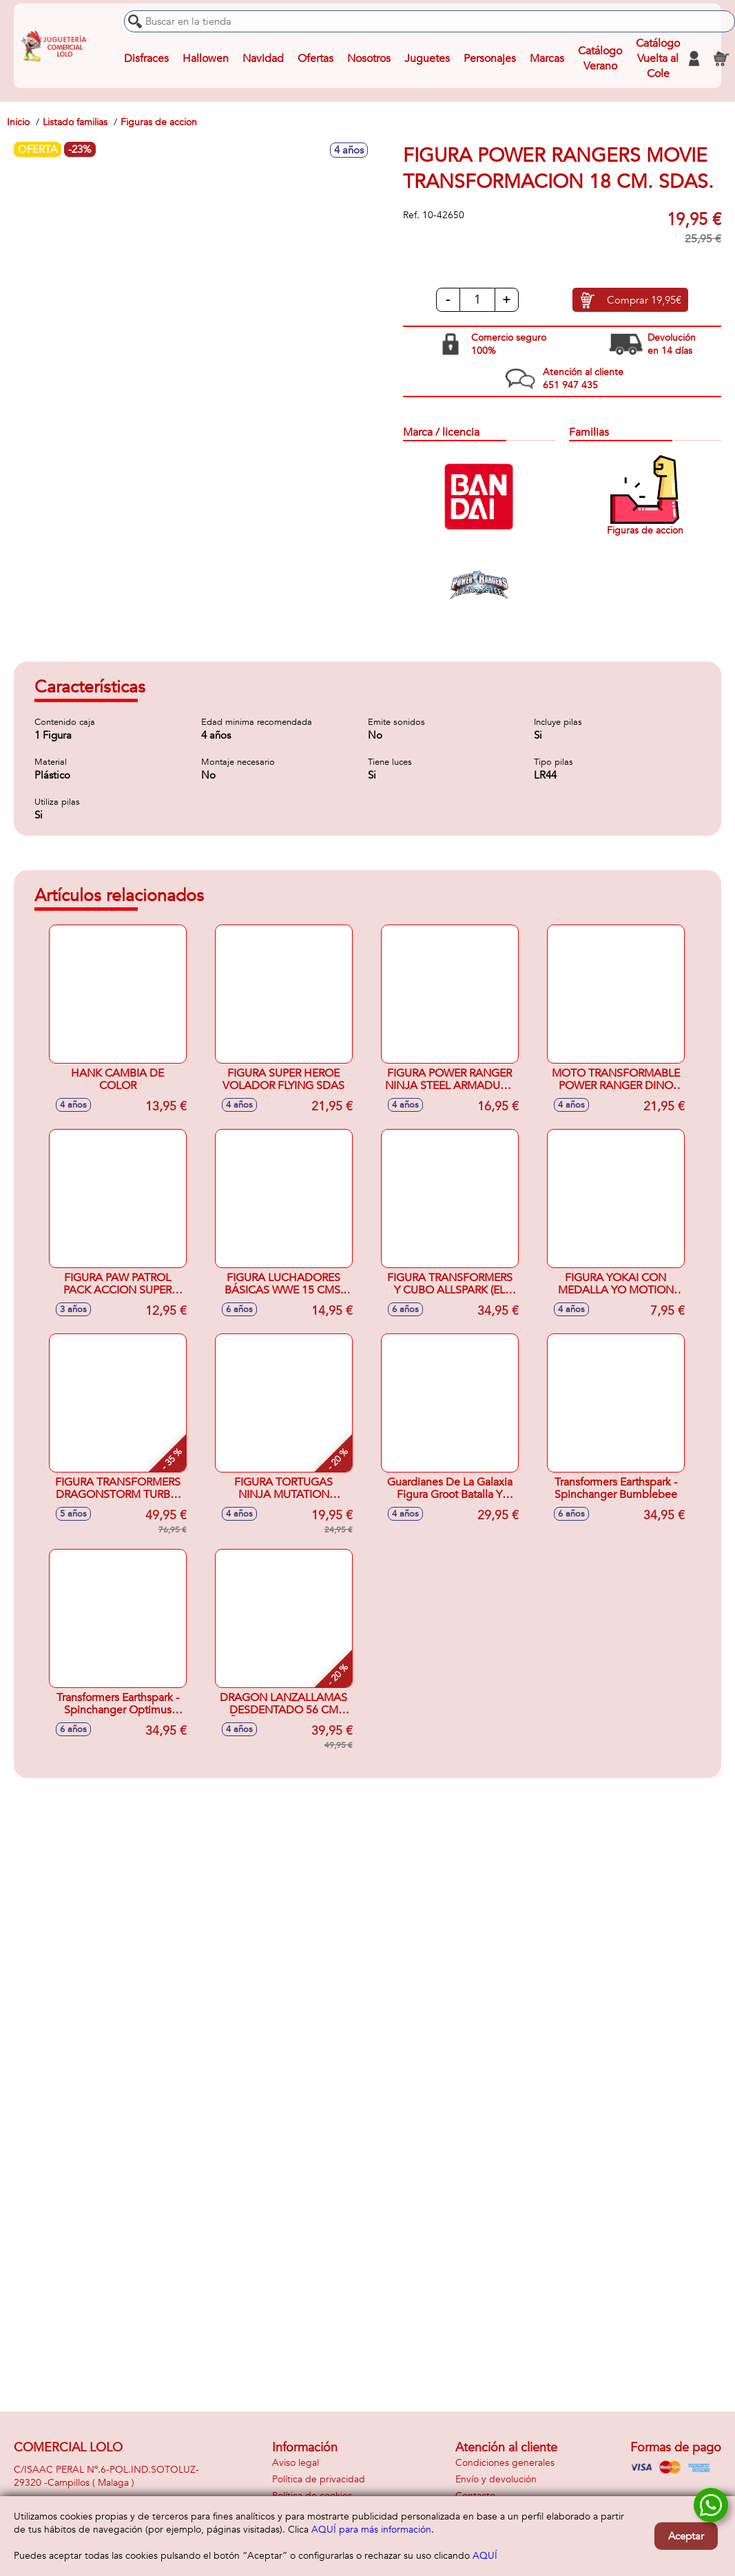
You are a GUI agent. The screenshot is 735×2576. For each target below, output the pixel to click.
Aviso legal (295, 2462)
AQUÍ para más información (371, 2529)
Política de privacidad (318, 2479)
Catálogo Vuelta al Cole (658, 58)
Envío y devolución (496, 2479)
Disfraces (146, 58)
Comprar (644, 300)
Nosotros (369, 58)
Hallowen (206, 58)
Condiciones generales (505, 2462)
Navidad (263, 58)
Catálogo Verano (600, 58)
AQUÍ (485, 2555)
